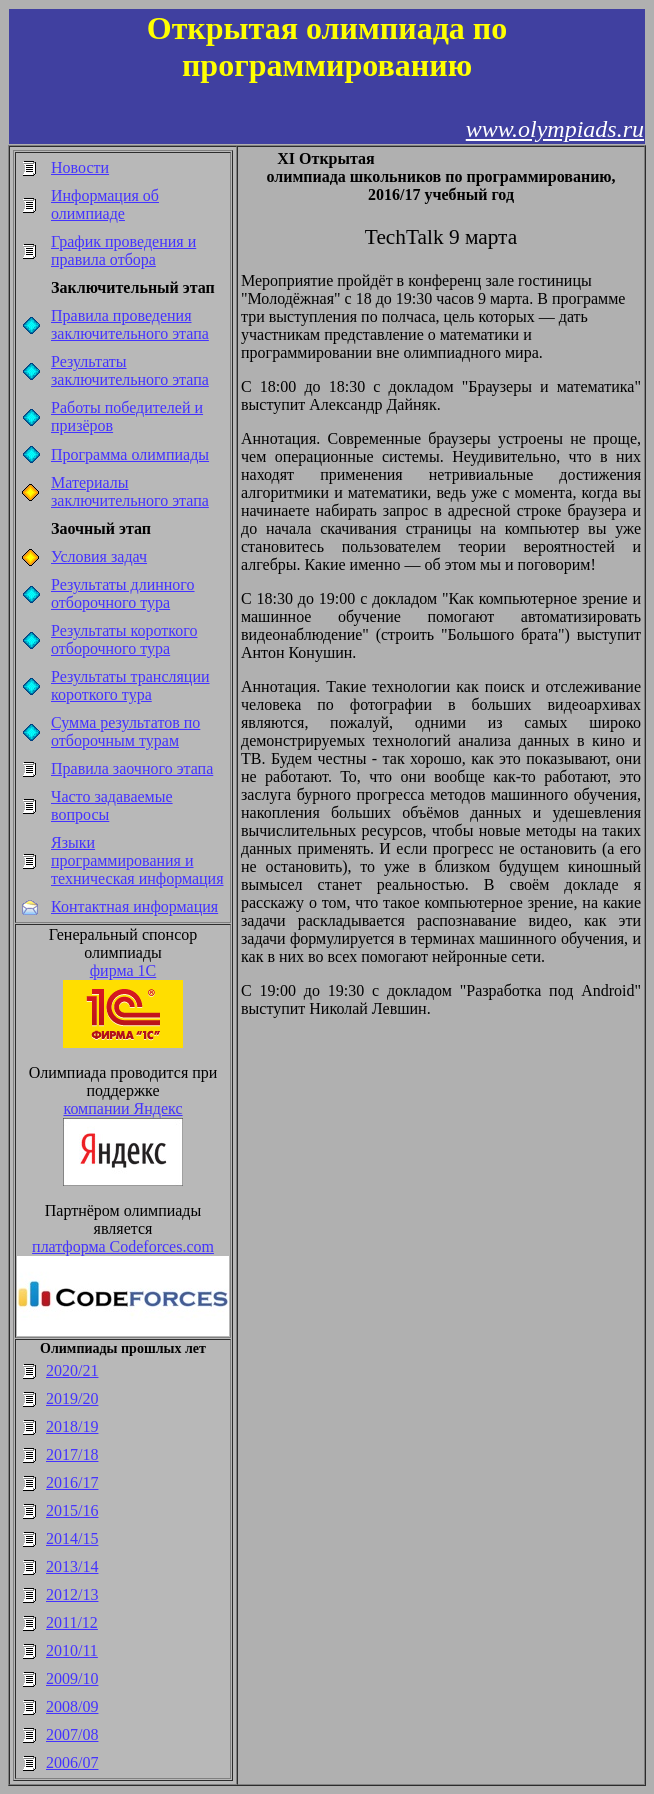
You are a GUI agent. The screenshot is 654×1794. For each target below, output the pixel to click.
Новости (80, 167)
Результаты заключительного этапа (130, 370)
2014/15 (72, 1538)
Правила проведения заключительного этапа (130, 324)
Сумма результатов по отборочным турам (125, 731)
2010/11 (72, 1650)
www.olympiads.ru (555, 129)
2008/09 (72, 1706)
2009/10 (72, 1678)
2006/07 (72, 1762)
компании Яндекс (122, 1108)
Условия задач (99, 556)
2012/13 (72, 1594)
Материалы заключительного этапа (130, 491)
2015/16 (72, 1510)
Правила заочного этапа (132, 768)
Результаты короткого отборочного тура (124, 639)
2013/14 (72, 1566)
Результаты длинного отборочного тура (123, 593)
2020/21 (72, 1370)
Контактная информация (134, 906)
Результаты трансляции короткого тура (130, 685)
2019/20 (72, 1398)
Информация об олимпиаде (105, 204)
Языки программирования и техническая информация (137, 860)
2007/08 (72, 1734)
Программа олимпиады (130, 454)
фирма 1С (123, 970)
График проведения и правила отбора (123, 250)
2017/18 (72, 1454)
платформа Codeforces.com (123, 1246)
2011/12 (72, 1622)
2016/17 (72, 1482)
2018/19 (72, 1426)
